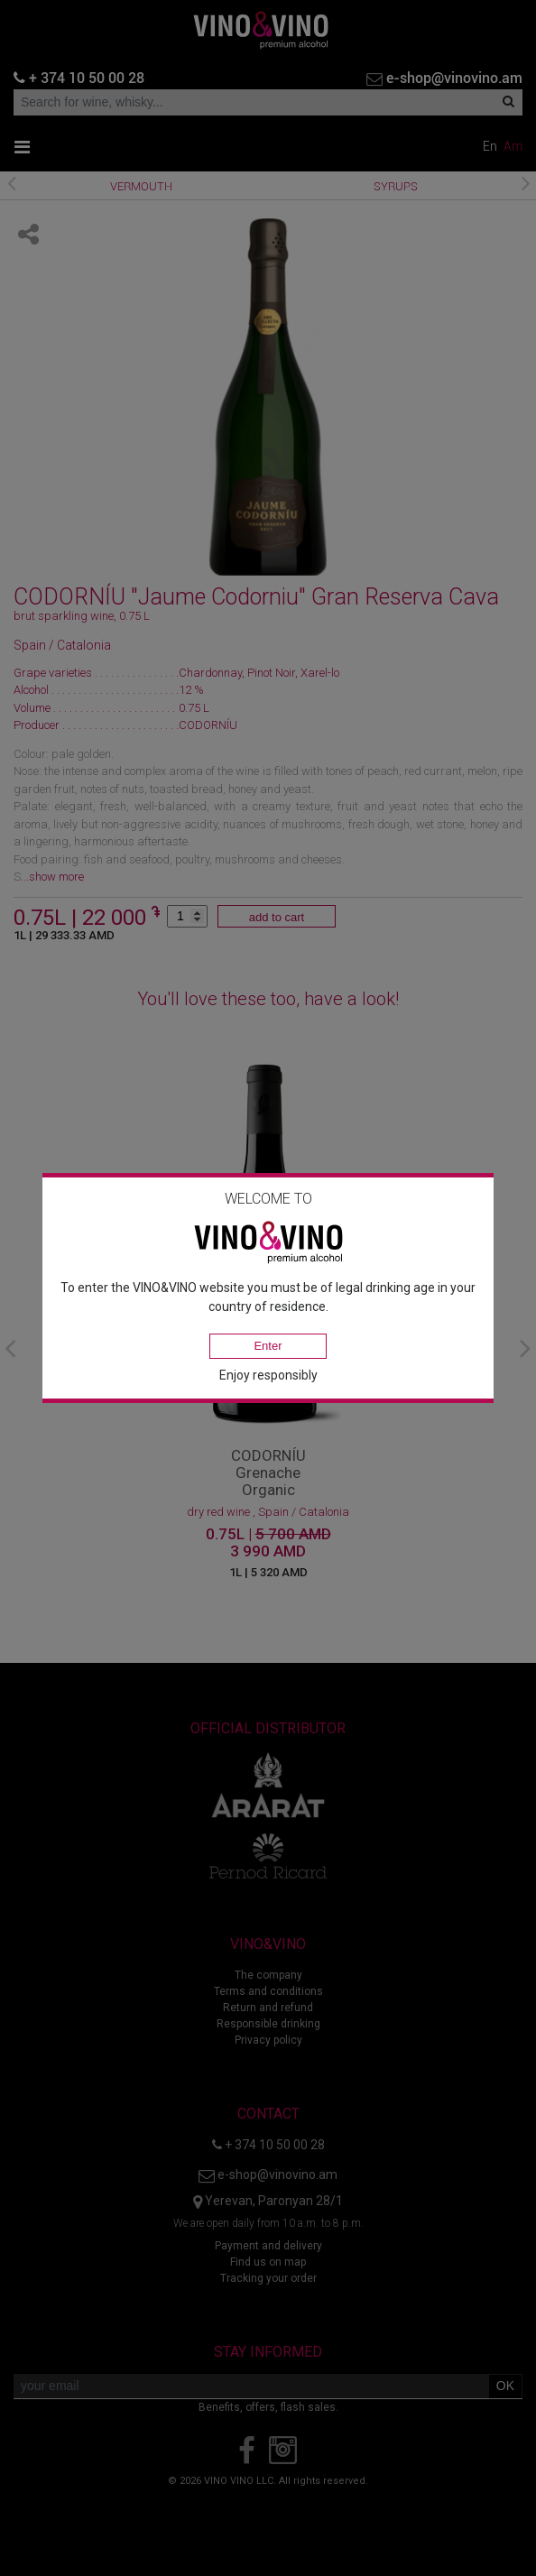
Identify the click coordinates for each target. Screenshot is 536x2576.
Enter (268, 1346)
